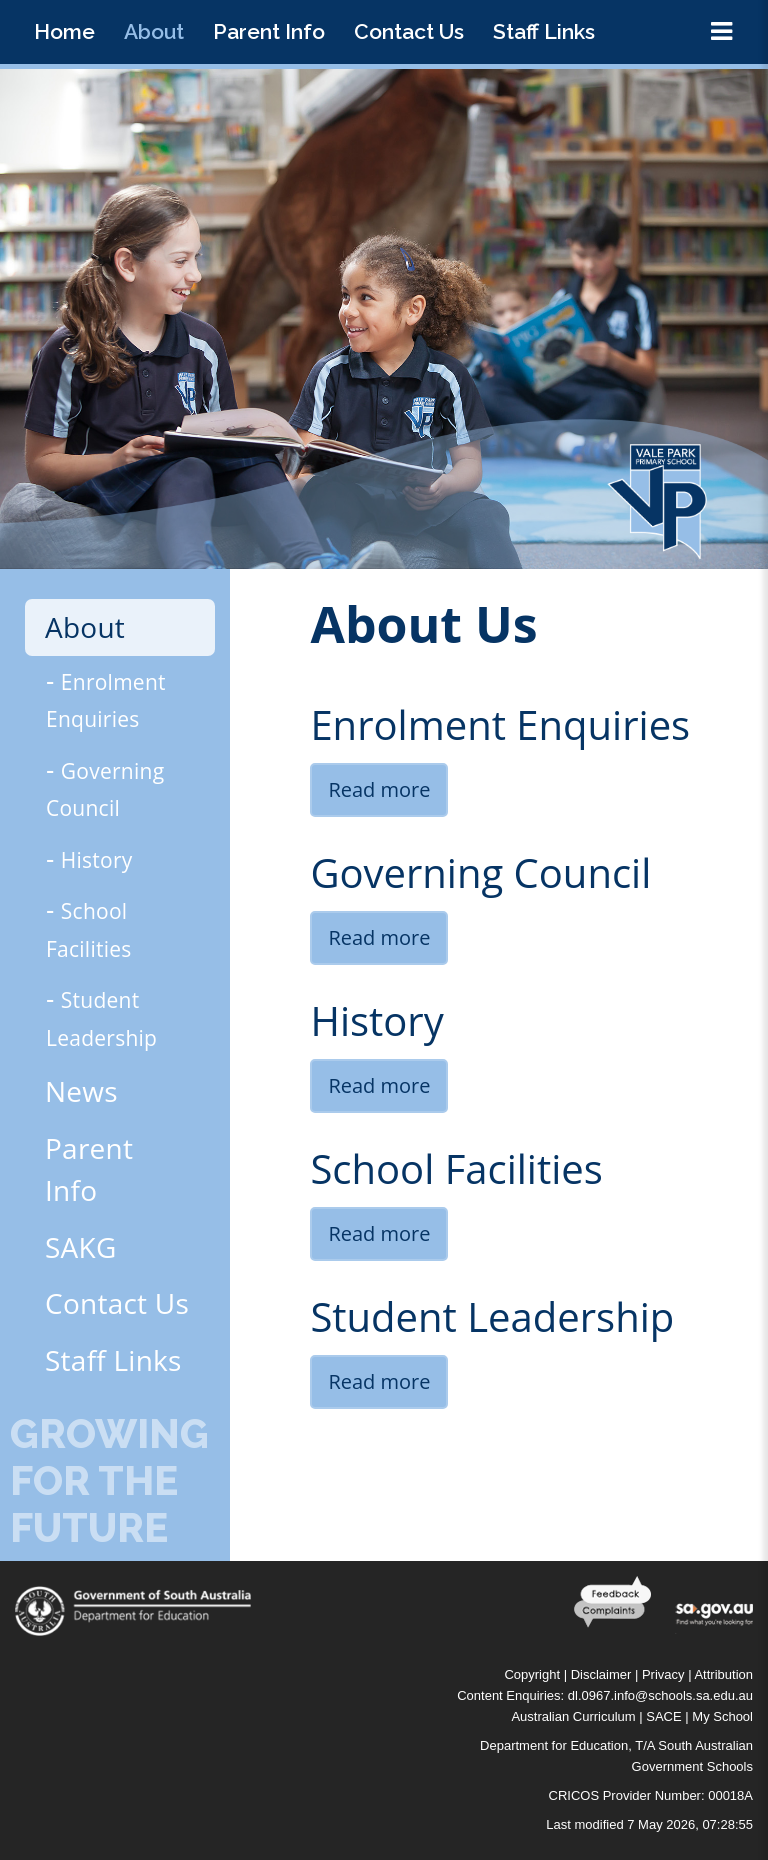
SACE (663, 1716)
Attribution (723, 1674)
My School (722, 1716)
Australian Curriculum (573, 1716)
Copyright (532, 1674)
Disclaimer (601, 1674)
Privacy (663, 1674)
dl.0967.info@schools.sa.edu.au (660, 1695)
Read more (379, 789)
